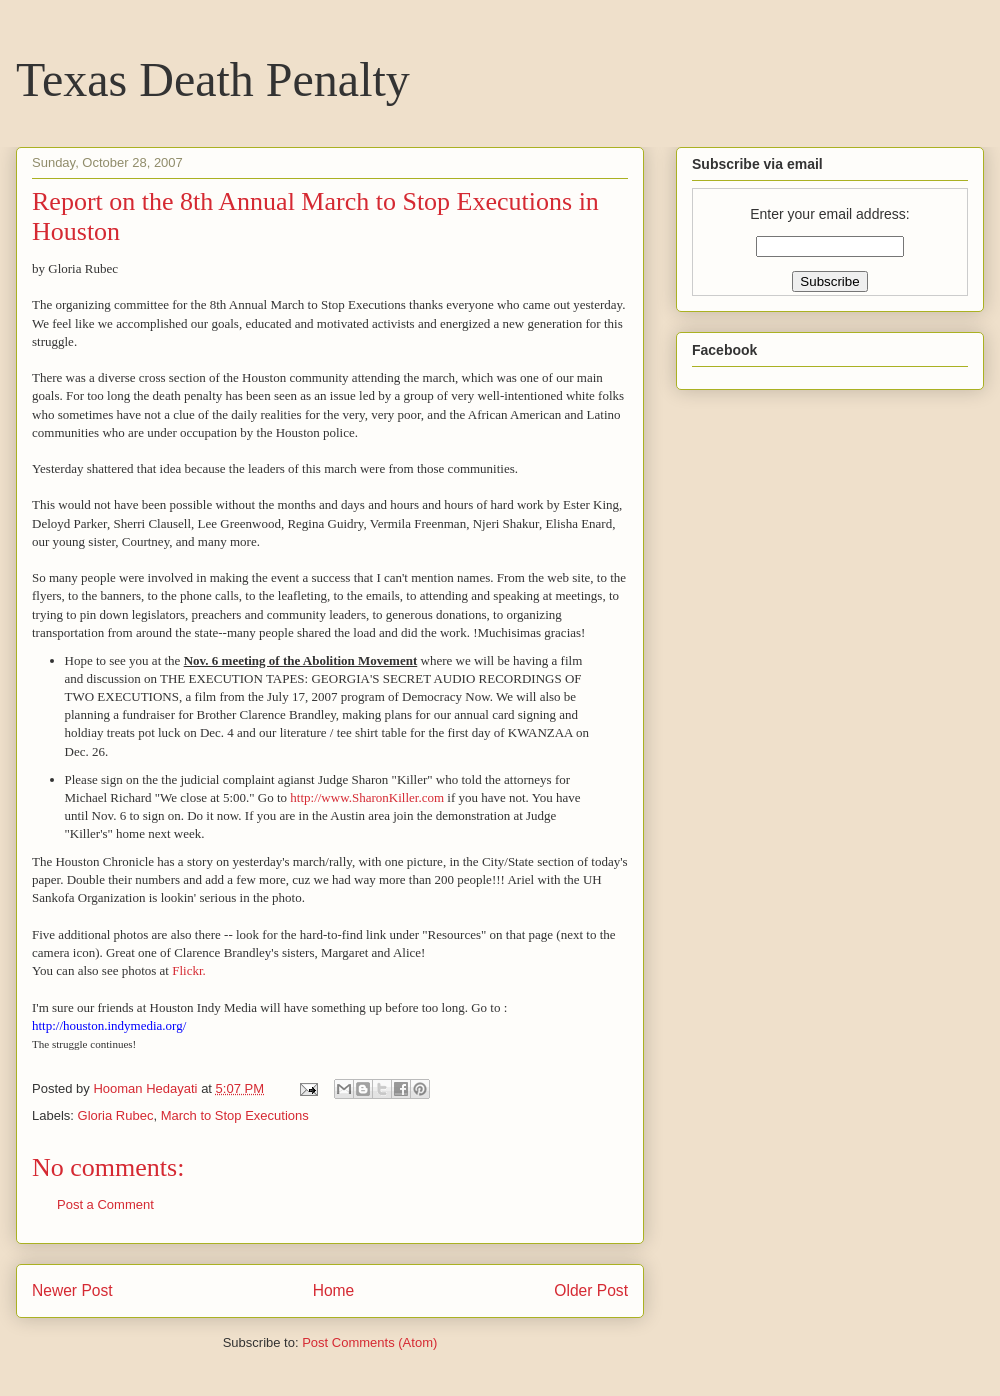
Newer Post (72, 1290)
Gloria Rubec (116, 1115)
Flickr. (189, 970)
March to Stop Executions (235, 1115)
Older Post (591, 1290)
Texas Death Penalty (213, 79)
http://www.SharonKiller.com (367, 797)
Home (334, 1290)
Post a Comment (105, 1204)
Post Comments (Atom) (369, 1342)
